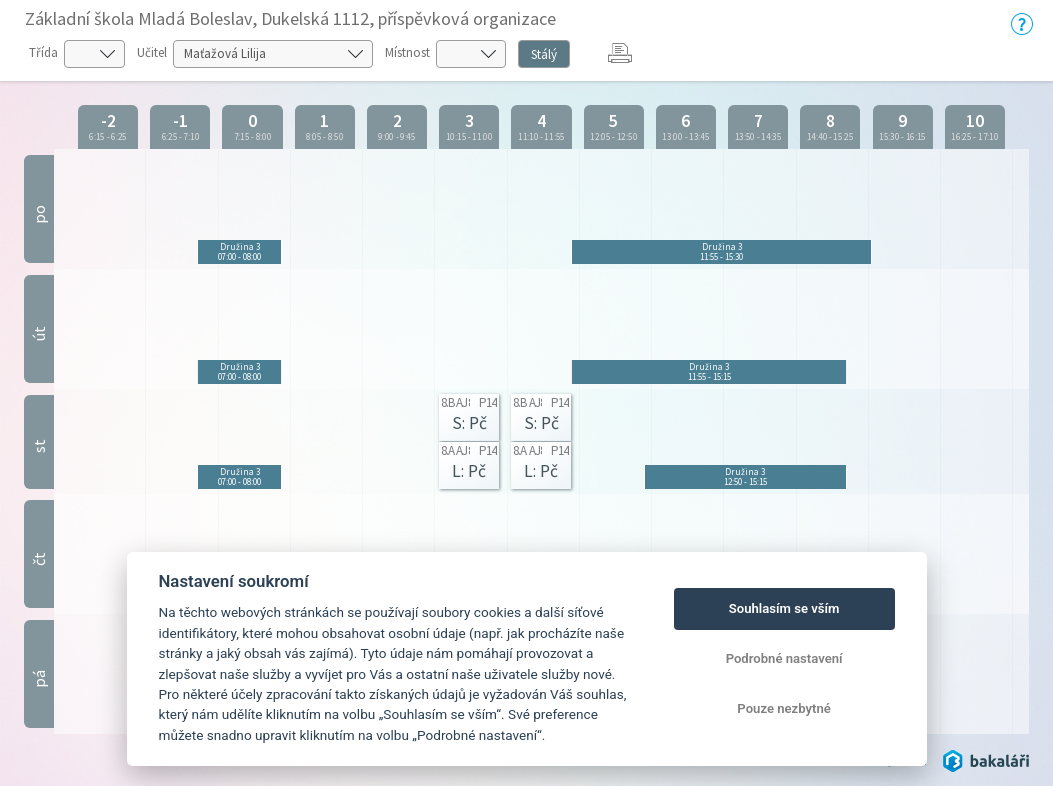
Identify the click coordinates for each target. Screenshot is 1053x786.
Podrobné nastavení (784, 658)
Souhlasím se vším (784, 608)
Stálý (544, 54)
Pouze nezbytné (784, 708)
